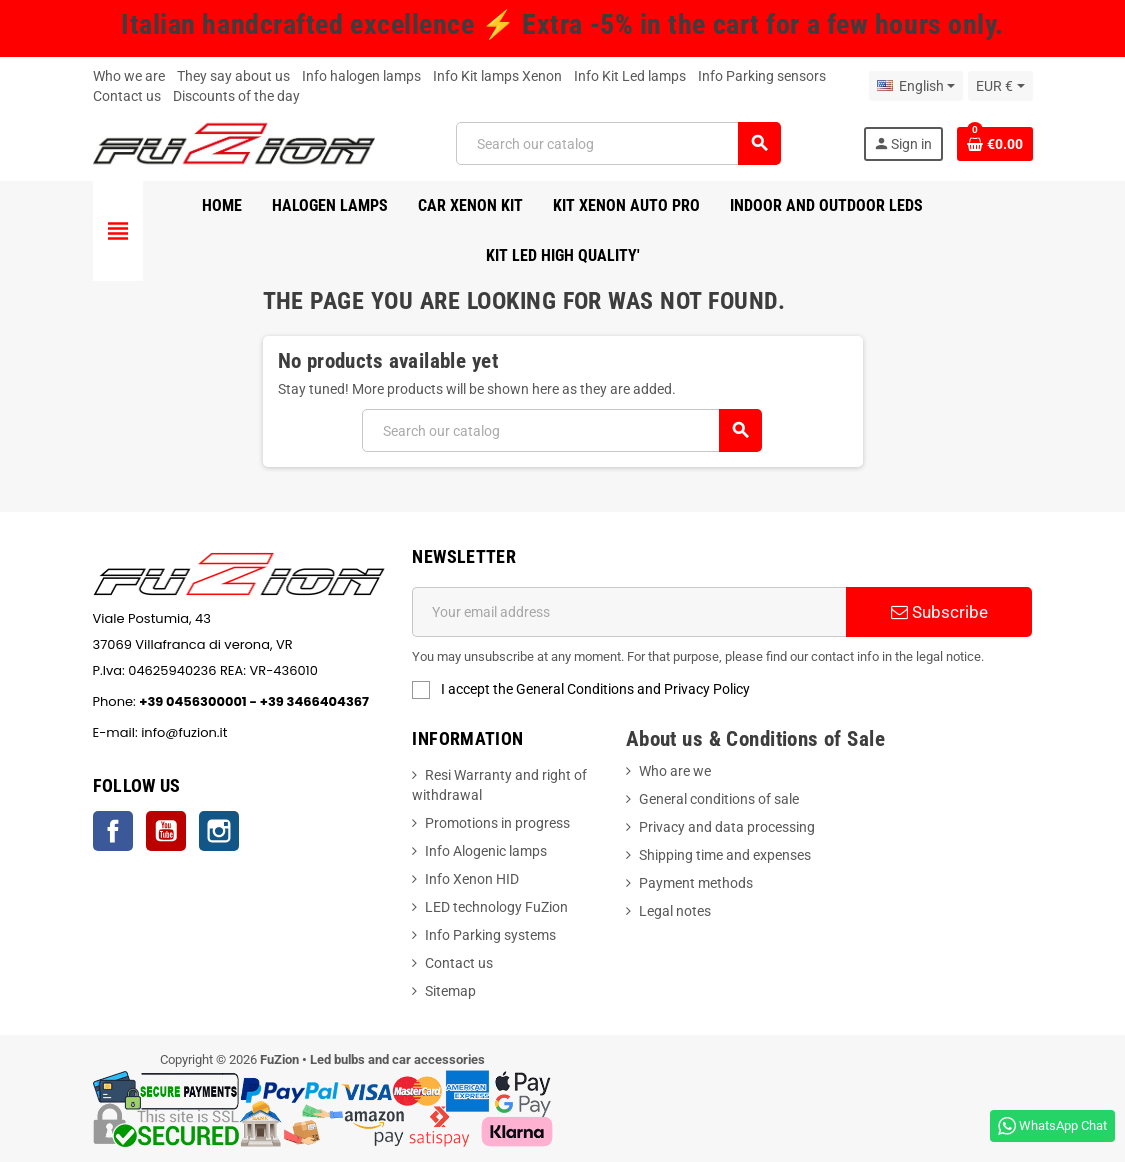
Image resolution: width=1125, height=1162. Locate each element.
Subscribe (939, 612)
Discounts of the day (236, 96)
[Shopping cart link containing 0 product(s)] (995, 144)
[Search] (618, 143)
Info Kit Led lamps (630, 76)
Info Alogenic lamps (486, 851)
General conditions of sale (719, 799)
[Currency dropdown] (1000, 86)
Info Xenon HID (472, 879)
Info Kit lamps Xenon (497, 76)
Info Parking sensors (762, 76)
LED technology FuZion (496, 907)
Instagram (219, 831)
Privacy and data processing (727, 827)
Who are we (675, 771)
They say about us (233, 76)
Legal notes (675, 911)
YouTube (166, 831)
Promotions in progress (497, 823)
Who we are (129, 76)
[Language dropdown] (916, 86)
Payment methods (696, 883)
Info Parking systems (490, 935)
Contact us (127, 96)
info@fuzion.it (277, 732)
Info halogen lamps (361, 76)
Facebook (113, 831)
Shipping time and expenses (725, 855)
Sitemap (450, 991)
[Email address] (629, 612)
